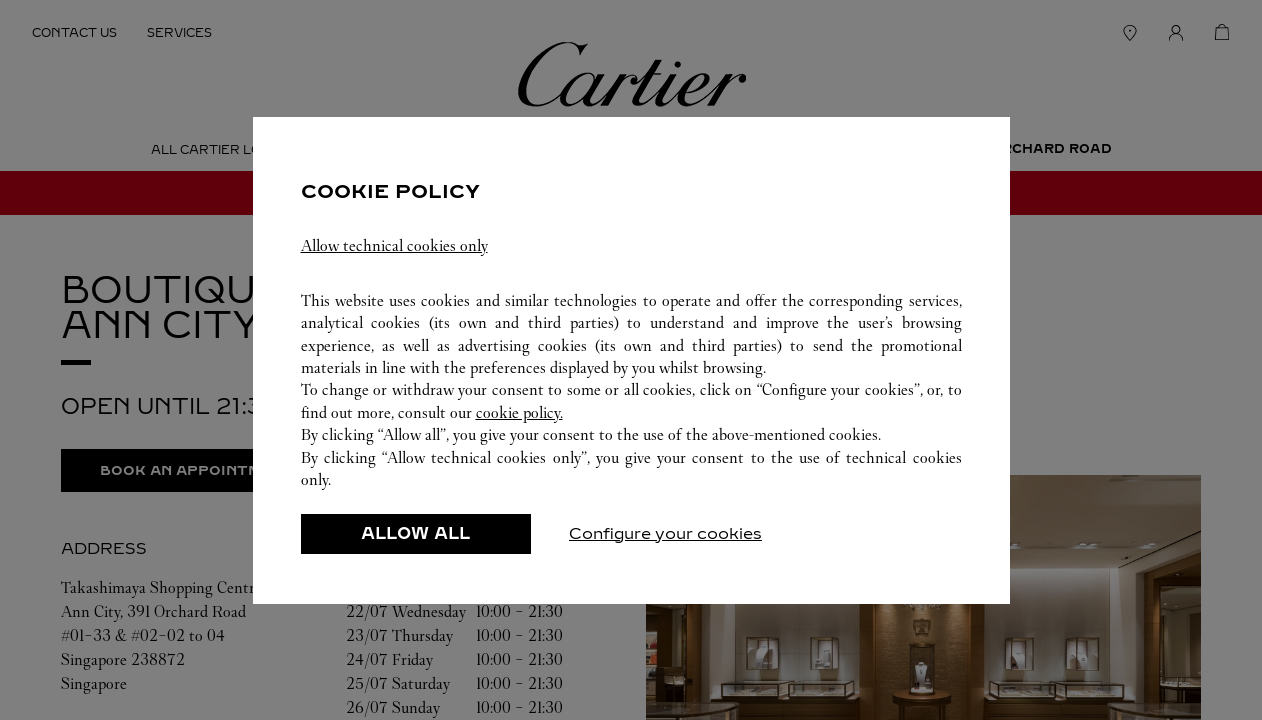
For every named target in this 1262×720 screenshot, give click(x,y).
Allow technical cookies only (394, 245)
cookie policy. (519, 412)
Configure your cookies (665, 533)
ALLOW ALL (415, 533)
